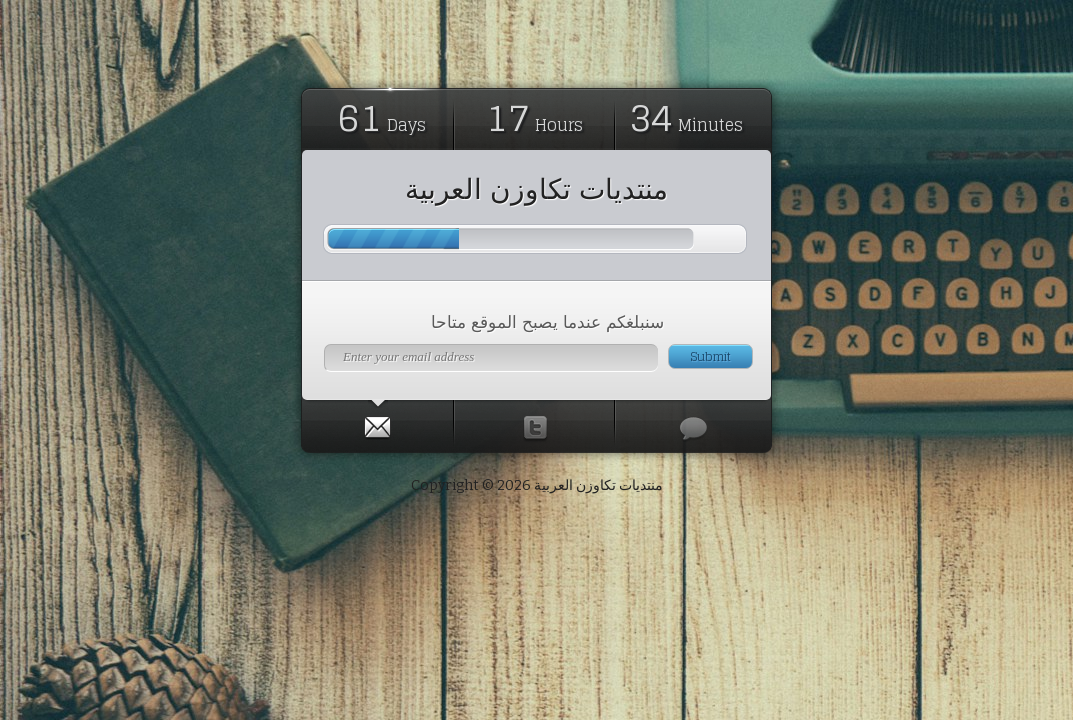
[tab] (378, 423)
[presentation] (377, 423)
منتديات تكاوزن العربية (536, 189)
